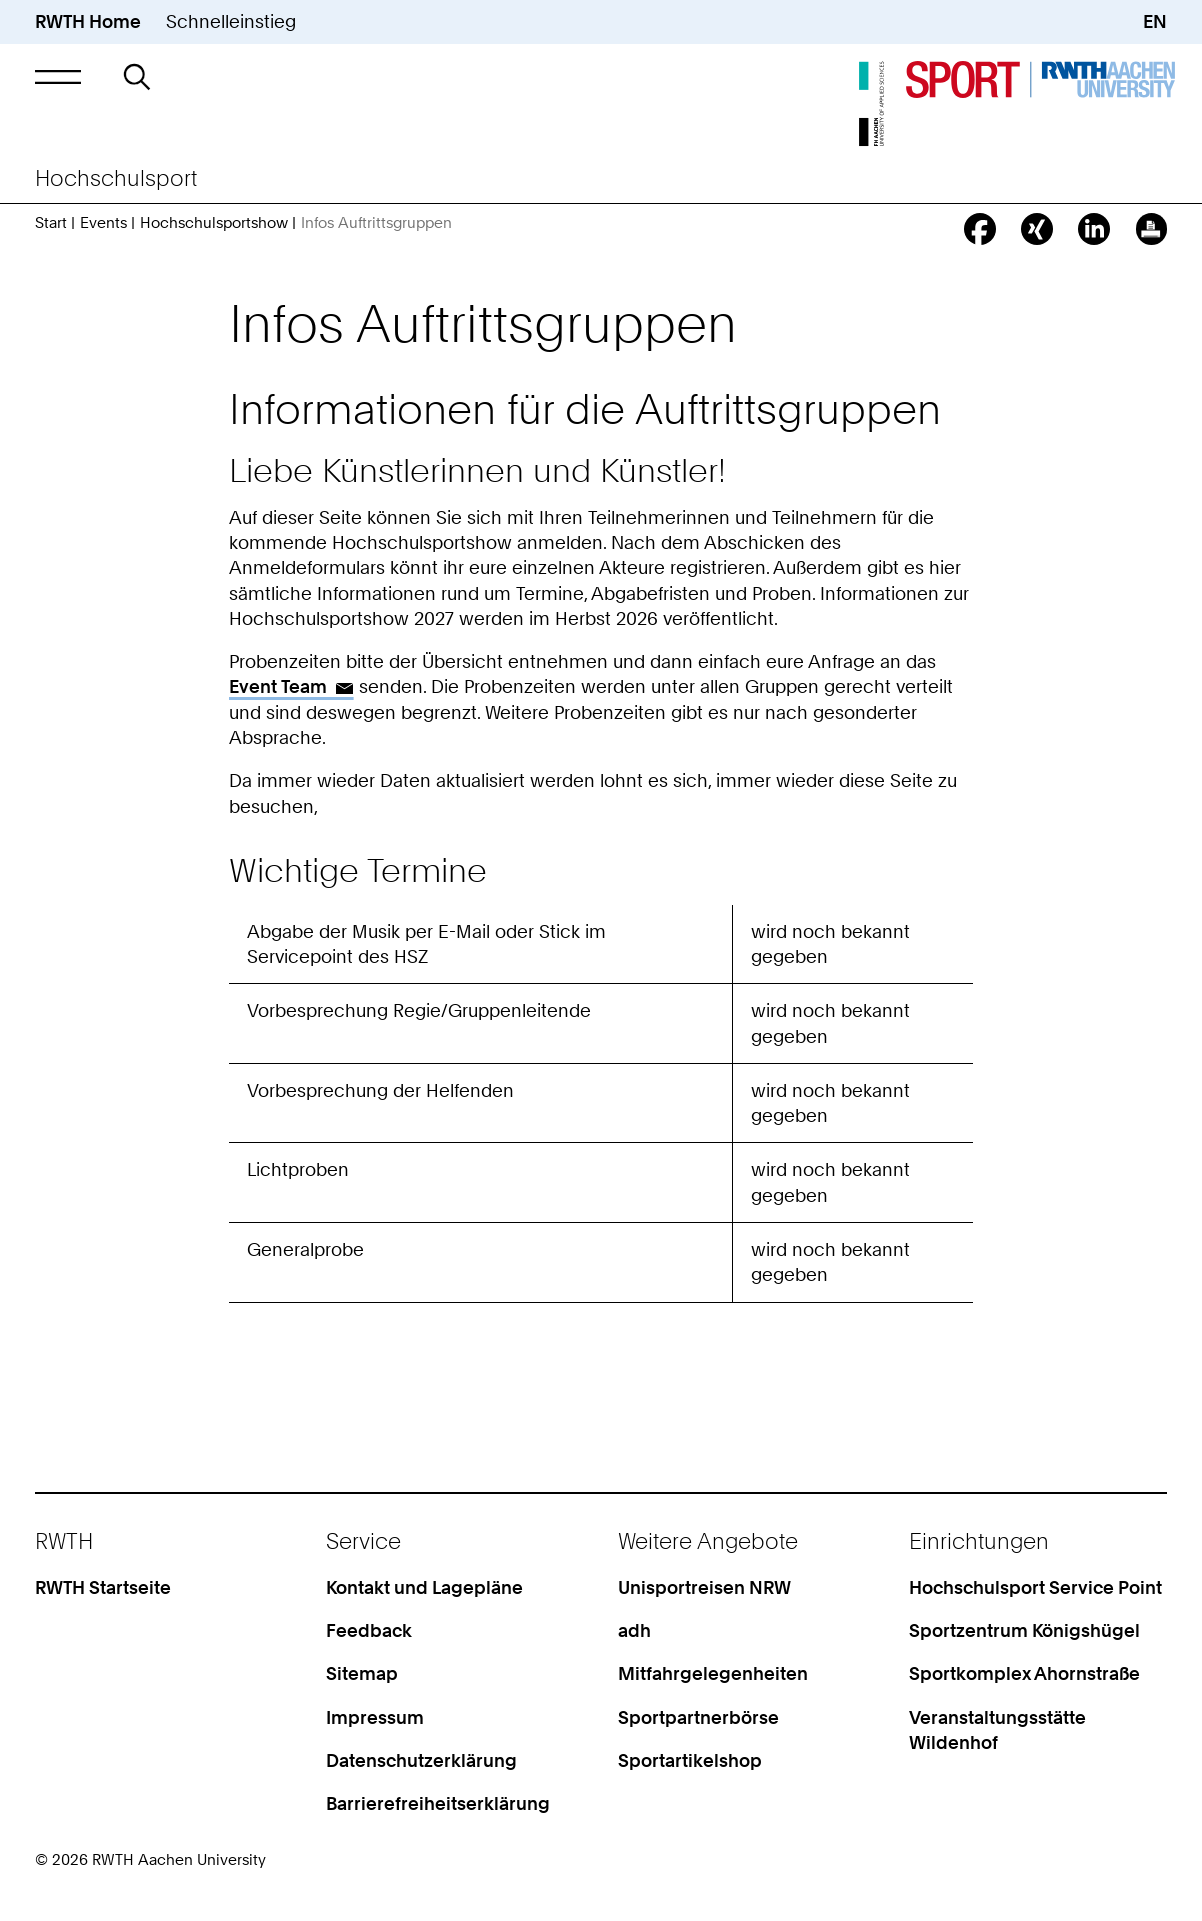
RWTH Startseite (103, 1587)
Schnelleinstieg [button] (231, 21)
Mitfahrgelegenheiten (713, 1673)
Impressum (375, 1717)
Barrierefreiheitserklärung (438, 1803)
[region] (601, 1076)
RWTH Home (88, 21)
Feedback (369, 1630)
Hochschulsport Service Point (1035, 1587)
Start (51, 223)
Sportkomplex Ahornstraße (1024, 1673)
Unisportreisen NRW (704, 1587)
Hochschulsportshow (214, 223)
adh (634, 1630)
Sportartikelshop (690, 1760)
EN (1155, 21)
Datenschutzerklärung (421, 1760)
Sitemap (362, 1673)
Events (103, 223)
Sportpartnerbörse (698, 1717)
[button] (58, 77)
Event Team (278, 686)
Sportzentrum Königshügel (1024, 1630)
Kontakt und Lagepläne (424, 1587)
